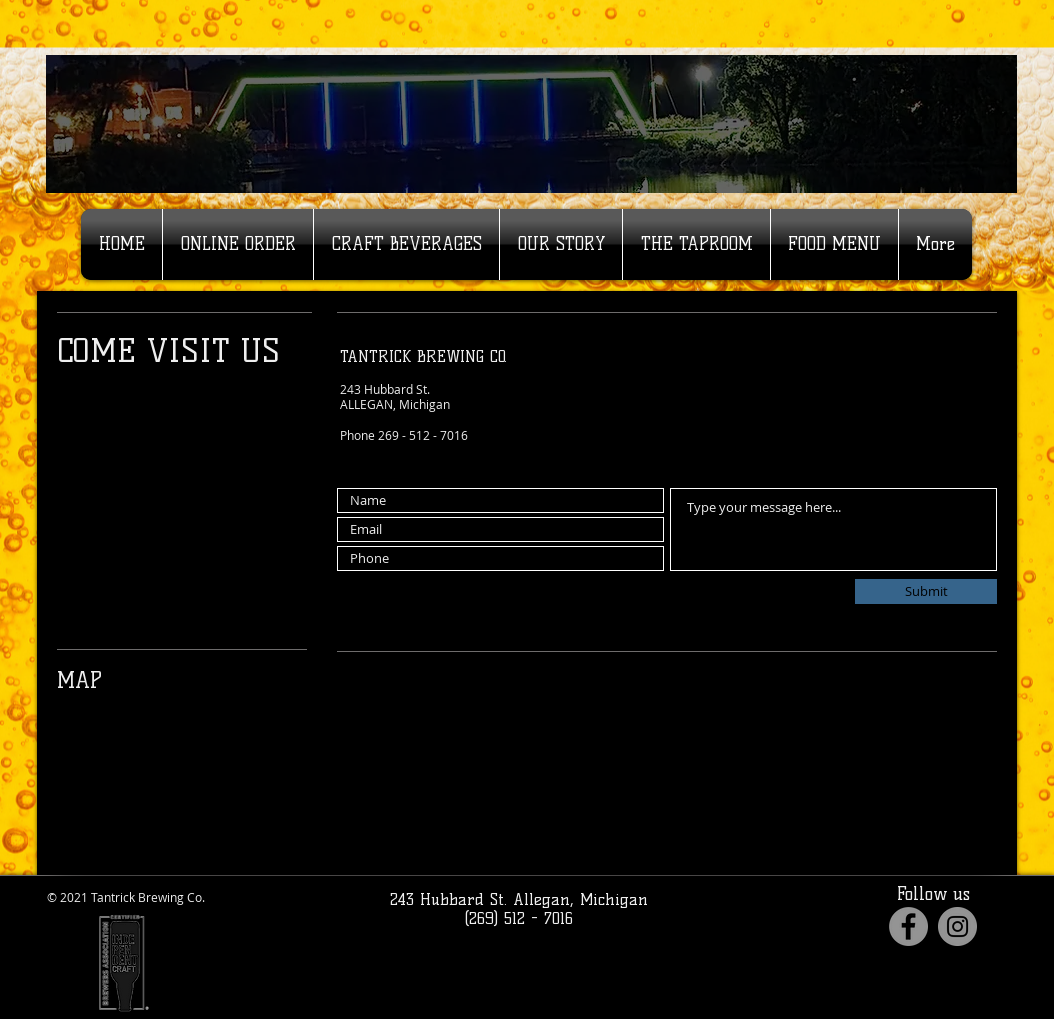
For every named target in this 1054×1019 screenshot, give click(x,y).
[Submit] (926, 591)
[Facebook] (908, 926)
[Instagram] (957, 926)
